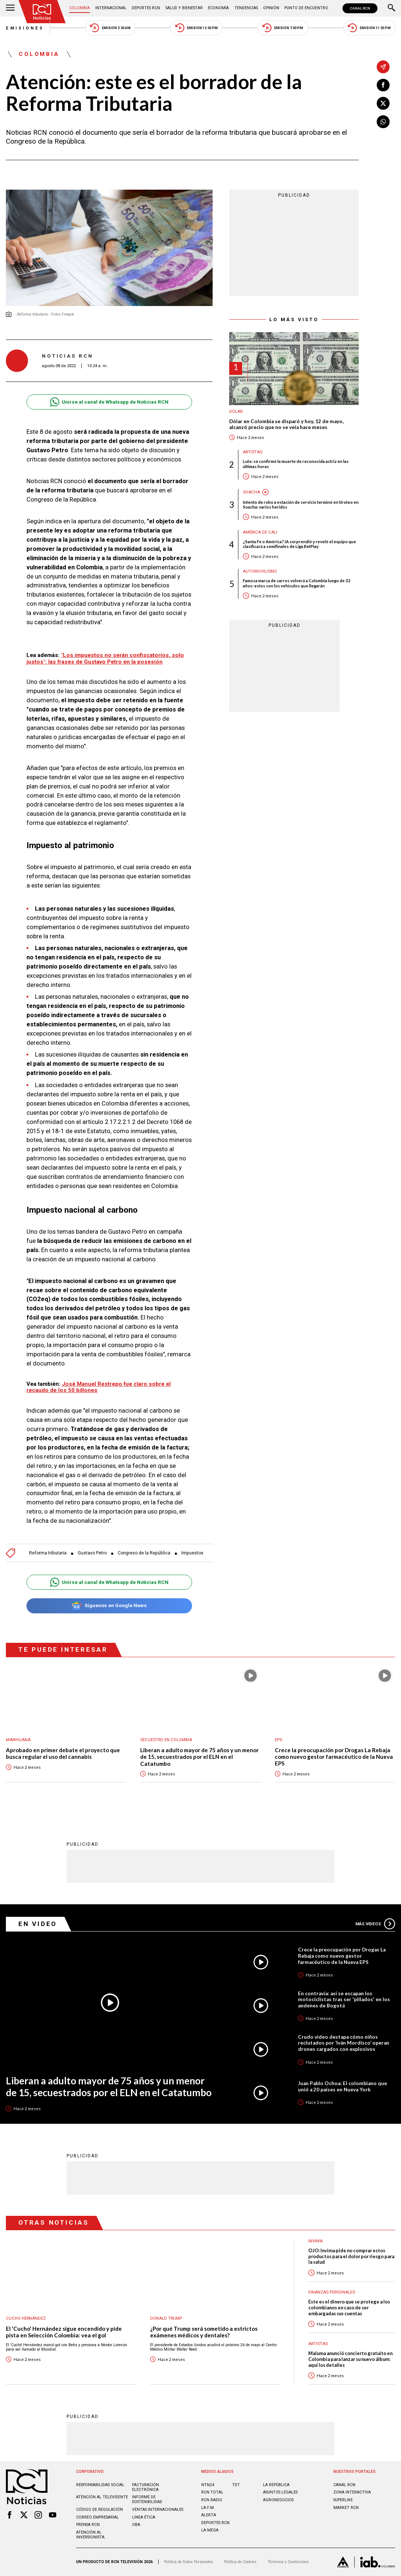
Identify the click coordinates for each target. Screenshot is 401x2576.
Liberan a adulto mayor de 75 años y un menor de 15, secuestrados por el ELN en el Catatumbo (199, 1757)
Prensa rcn (87, 2524)
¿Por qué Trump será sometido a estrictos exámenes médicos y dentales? (204, 2331)
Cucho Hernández (26, 2318)
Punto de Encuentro (306, 8)
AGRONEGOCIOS (278, 2500)
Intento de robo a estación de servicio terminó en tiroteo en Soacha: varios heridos (301, 505)
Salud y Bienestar (183, 8)
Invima (315, 2241)
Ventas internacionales (157, 2509)
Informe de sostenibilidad (147, 2500)
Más (375, 1923)
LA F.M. (208, 2507)
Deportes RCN (146, 8)
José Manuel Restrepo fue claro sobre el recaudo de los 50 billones (98, 1387)
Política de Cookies (240, 2562)
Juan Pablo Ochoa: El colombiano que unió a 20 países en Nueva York (342, 2086)
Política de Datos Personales (188, 2562)
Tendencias (246, 8)
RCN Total (212, 2492)
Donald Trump (166, 2318)
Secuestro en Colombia (166, 1739)
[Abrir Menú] (10, 8)
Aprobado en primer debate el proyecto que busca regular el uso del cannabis (63, 1753)
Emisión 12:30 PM (196, 27)
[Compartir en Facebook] (383, 85)
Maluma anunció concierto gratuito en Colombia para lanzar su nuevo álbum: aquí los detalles (350, 2359)
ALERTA (208, 2515)
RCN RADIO (211, 2500)
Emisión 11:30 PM (369, 27)
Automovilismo (260, 571)
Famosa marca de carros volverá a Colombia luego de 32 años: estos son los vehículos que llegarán (297, 583)
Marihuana (18, 1739)
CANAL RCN (360, 8)
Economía (217, 8)
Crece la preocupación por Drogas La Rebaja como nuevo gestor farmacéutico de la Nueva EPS (334, 1757)
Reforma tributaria (48, 1553)
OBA (136, 2524)
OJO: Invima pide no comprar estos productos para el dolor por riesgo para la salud (351, 2256)
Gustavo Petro (92, 1553)
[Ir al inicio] (42, 11)
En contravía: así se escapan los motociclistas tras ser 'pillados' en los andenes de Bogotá (344, 1999)
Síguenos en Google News (109, 1606)
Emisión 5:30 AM (110, 27)
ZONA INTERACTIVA (351, 2492)
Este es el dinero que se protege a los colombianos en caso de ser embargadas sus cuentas (349, 2307)
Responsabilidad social (100, 2484)
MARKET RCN (345, 2507)
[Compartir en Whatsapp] (383, 121)
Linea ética (143, 2517)
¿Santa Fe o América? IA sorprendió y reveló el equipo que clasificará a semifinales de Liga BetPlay (299, 544)
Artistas (252, 452)
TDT (236, 2484)
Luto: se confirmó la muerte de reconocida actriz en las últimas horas (296, 464)
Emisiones (25, 28)
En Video (37, 1923)
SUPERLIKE (342, 2500)
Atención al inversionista (90, 2535)
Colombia (79, 8)
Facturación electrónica (145, 2487)
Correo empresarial (96, 2517)
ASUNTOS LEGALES (280, 2492)
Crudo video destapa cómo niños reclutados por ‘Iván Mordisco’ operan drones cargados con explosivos (343, 2043)
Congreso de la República (144, 1553)
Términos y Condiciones (288, 2562)
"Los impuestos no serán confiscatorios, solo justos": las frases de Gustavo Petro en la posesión (105, 658)
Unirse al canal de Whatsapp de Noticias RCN (109, 402)
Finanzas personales (331, 2292)
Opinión (271, 8)
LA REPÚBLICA (276, 2484)
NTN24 (207, 2484)
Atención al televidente (102, 2497)
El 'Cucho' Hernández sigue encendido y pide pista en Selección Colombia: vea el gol (64, 2331)
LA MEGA (210, 2530)
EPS (278, 1739)
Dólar (235, 411)
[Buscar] (391, 8)
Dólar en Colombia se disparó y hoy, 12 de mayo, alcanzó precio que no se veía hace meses (286, 424)
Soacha (251, 492)
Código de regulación (99, 2509)
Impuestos (192, 1553)
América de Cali (260, 532)
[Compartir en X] (383, 103)
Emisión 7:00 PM (283, 27)
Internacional (111, 8)
